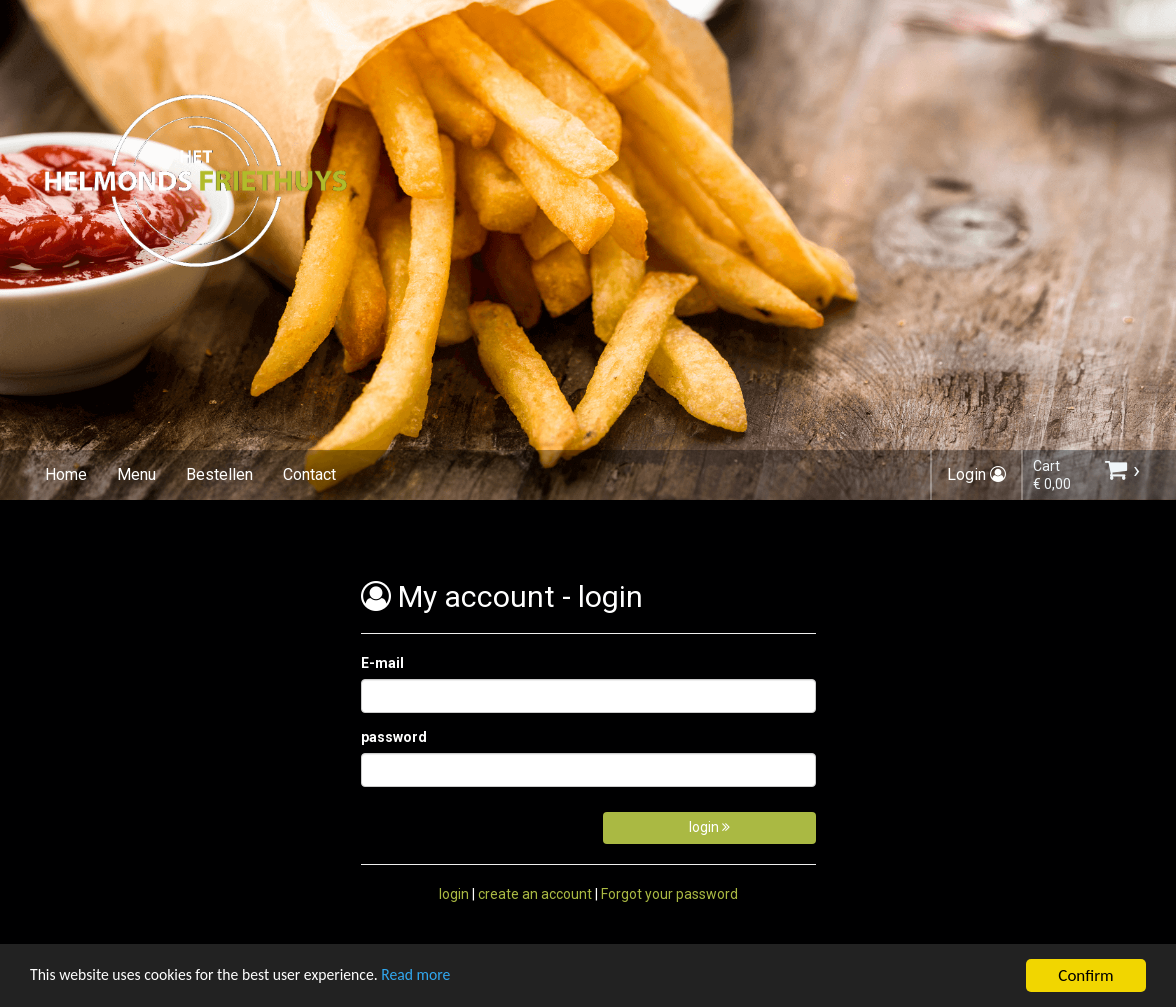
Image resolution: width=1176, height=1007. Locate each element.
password (394, 737)
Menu (136, 474)
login (709, 827)
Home (66, 474)
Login (976, 474)
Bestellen (219, 474)
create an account (535, 894)
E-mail (382, 663)
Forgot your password (669, 894)
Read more (448, 978)
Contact (309, 474)
